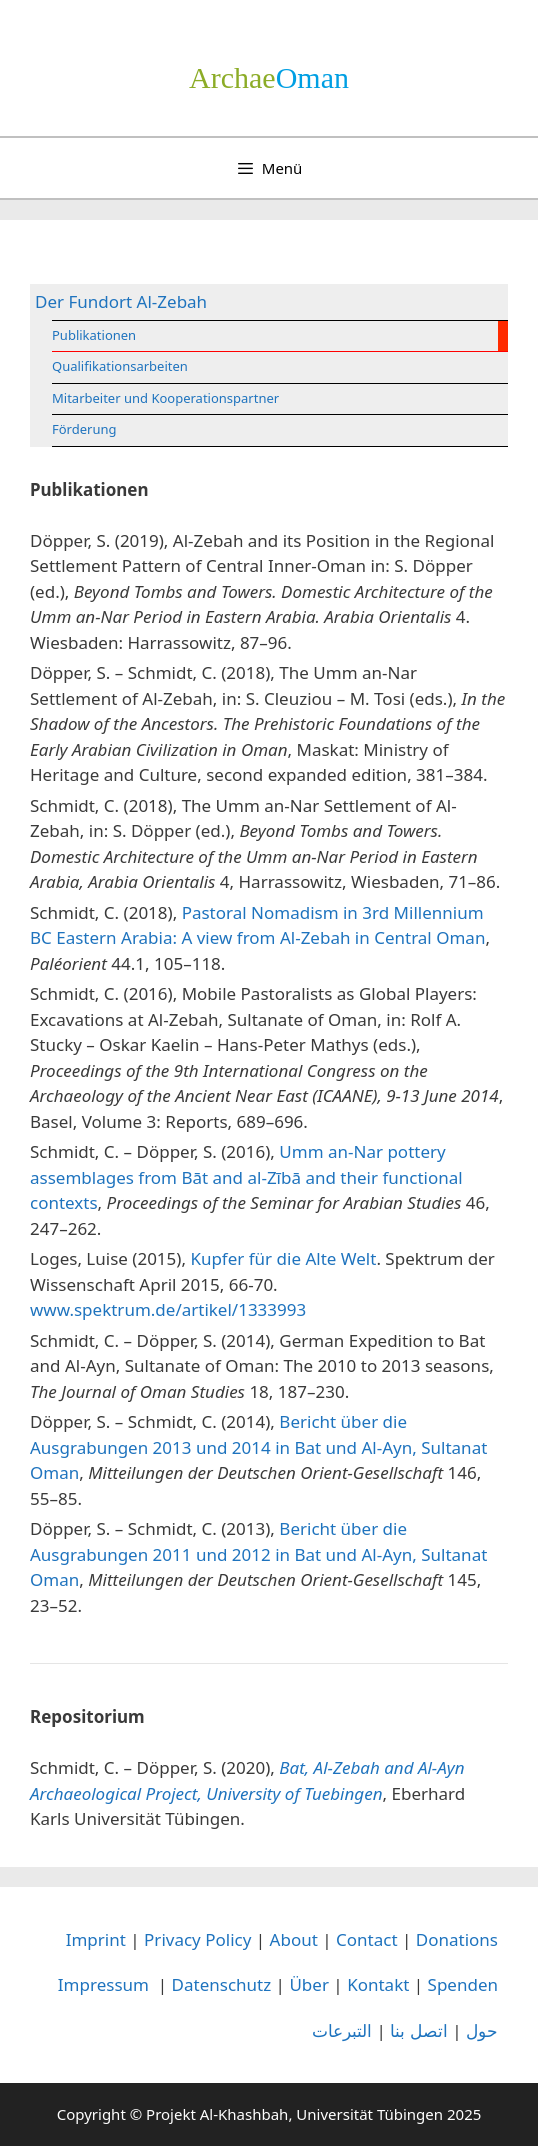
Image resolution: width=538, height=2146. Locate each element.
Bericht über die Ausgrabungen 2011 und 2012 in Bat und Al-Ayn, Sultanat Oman (258, 1554)
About (294, 1939)
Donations (457, 1939)
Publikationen (94, 335)
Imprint (96, 1939)
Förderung (84, 429)
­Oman (269, 77)
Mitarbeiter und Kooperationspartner (165, 398)
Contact (367, 1939)
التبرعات (342, 2030)
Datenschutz (222, 1984)
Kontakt (378, 1984)
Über (309, 1984)
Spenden (463, 1984)
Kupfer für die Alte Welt (283, 1258)
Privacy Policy (197, 1939)
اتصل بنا (418, 2030)
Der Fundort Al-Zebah (121, 301)
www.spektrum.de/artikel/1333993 (168, 1309)
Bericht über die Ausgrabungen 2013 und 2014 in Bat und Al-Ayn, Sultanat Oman (258, 1447)
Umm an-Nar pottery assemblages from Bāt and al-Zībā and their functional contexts (246, 1177)
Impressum (103, 1984)
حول (482, 2030)
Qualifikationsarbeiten (120, 366)
